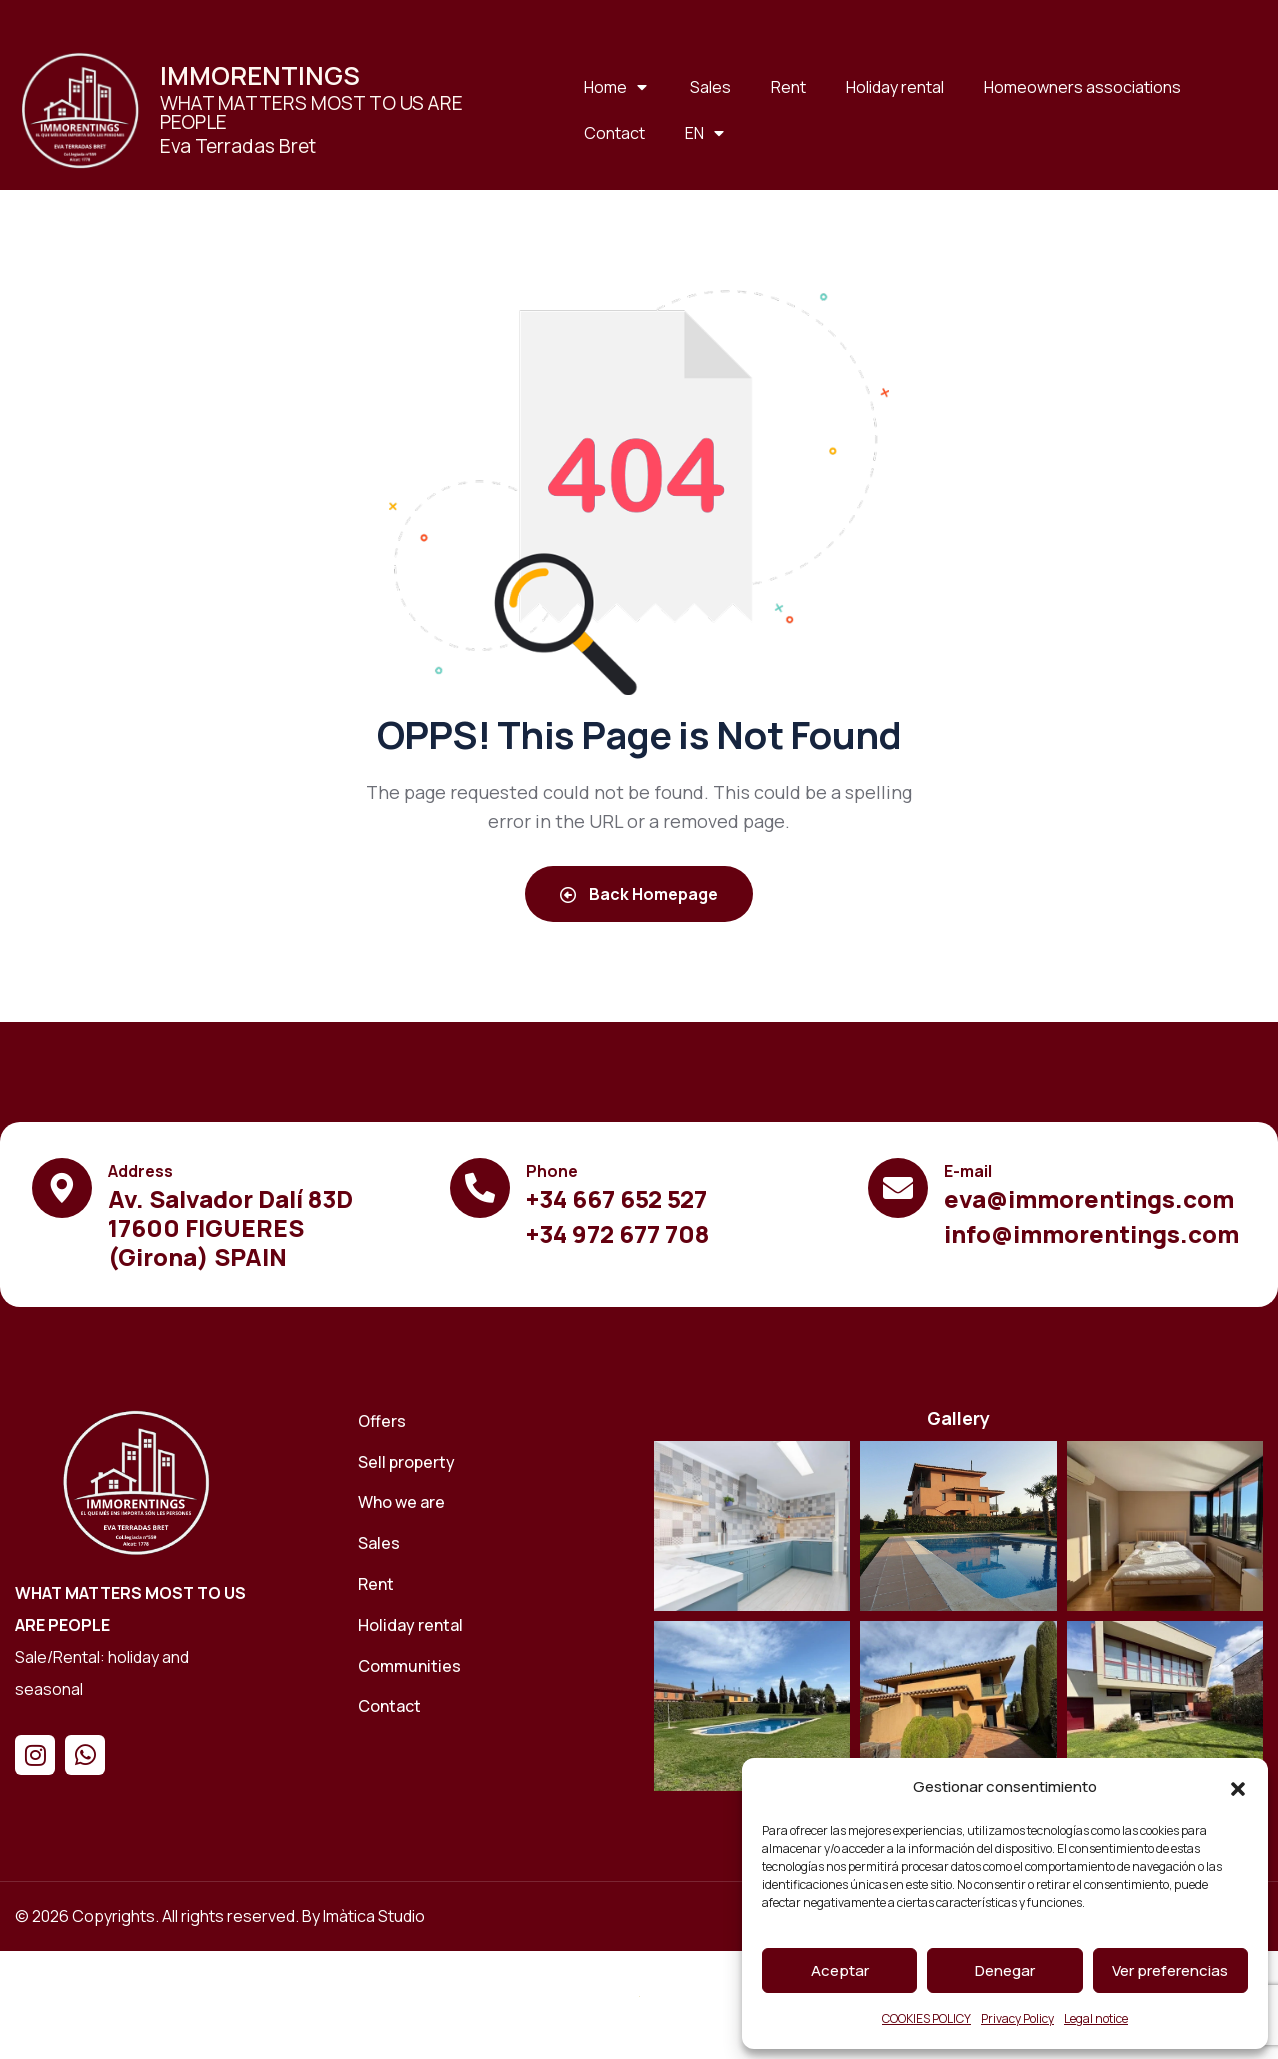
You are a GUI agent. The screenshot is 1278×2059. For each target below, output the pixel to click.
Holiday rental (895, 87)
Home (617, 87)
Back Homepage (639, 894)
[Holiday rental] (492, 1625)
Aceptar (840, 1970)
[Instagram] (35, 1755)
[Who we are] (492, 1502)
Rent (788, 87)
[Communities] (492, 1666)
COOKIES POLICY (926, 2018)
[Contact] (492, 1706)
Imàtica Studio (374, 1916)
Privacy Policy (1017, 2018)
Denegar (1005, 1970)
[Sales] (492, 1543)
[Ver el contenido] (80, 110)
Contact (614, 133)
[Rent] (492, 1584)
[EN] (706, 133)
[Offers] (492, 1421)
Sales (710, 87)
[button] (1238, 1788)
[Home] (136, 1482)
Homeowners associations (1082, 87)
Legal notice (1096, 2018)
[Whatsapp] (85, 1755)
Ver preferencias (1170, 1970)
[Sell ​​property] (492, 1462)
